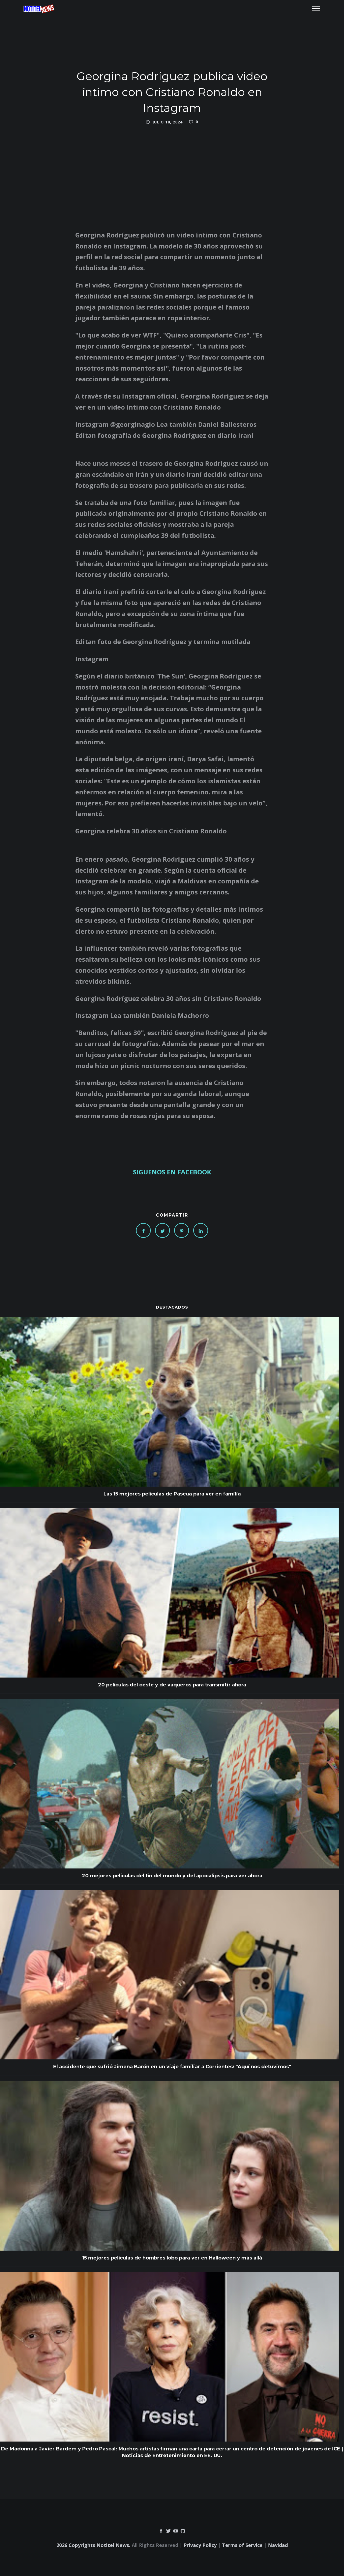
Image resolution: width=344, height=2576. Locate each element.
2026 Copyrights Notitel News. (93, 2545)
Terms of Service (242, 2545)
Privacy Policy (200, 2545)
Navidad (278, 2545)
